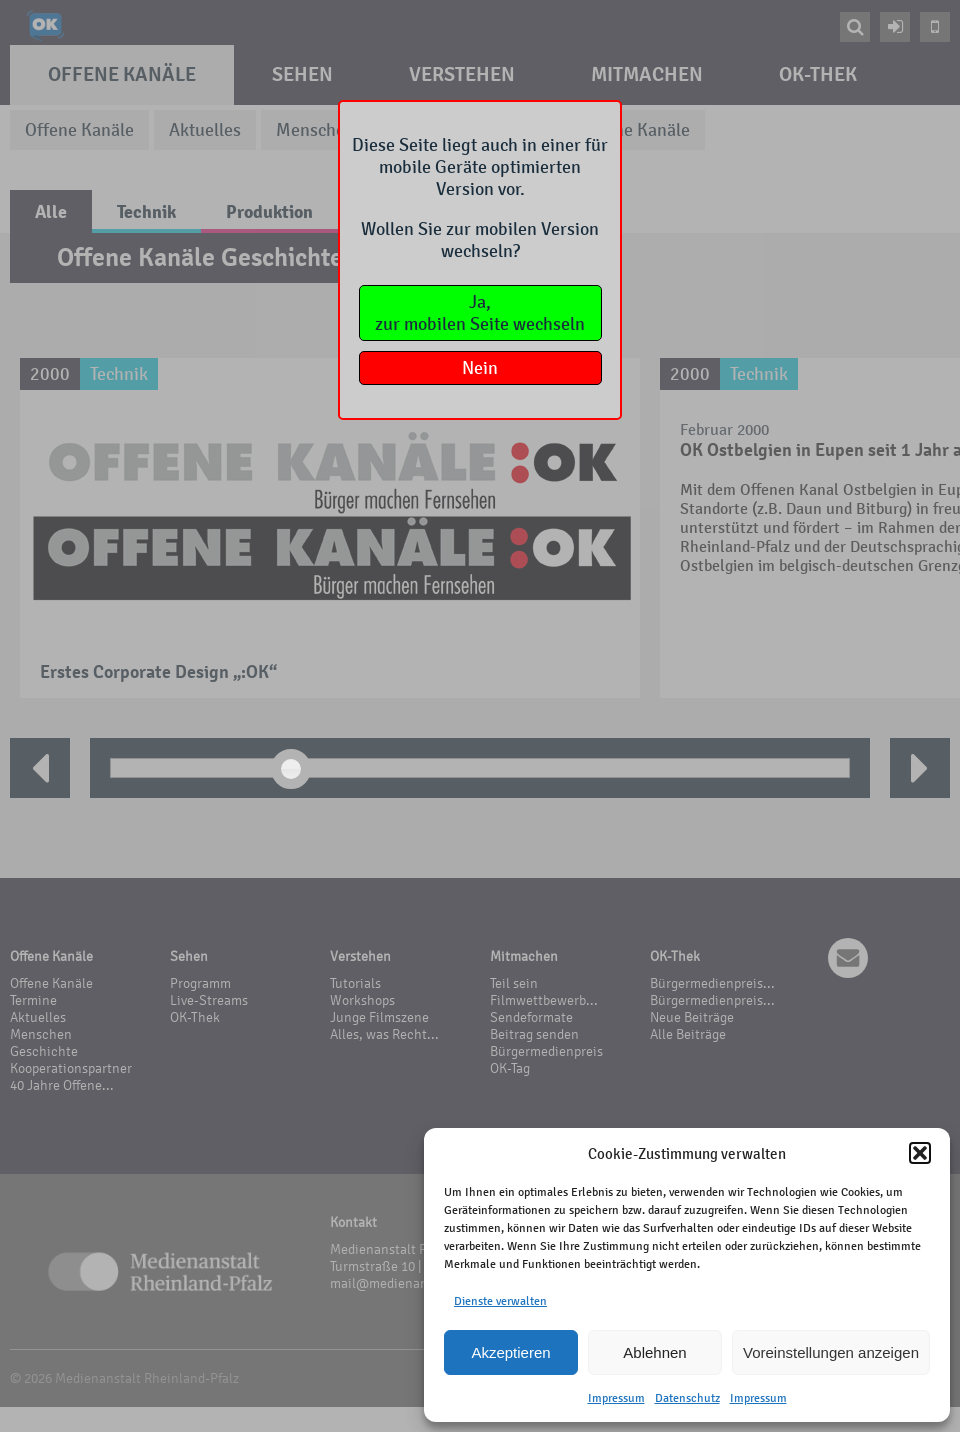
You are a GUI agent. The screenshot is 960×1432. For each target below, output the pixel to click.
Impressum (616, 1398)
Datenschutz (687, 1398)
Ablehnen (654, 1352)
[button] (920, 1153)
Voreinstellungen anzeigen (831, 1352)
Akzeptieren (510, 1352)
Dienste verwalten (500, 1301)
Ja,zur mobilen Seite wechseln (480, 313)
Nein (480, 368)
